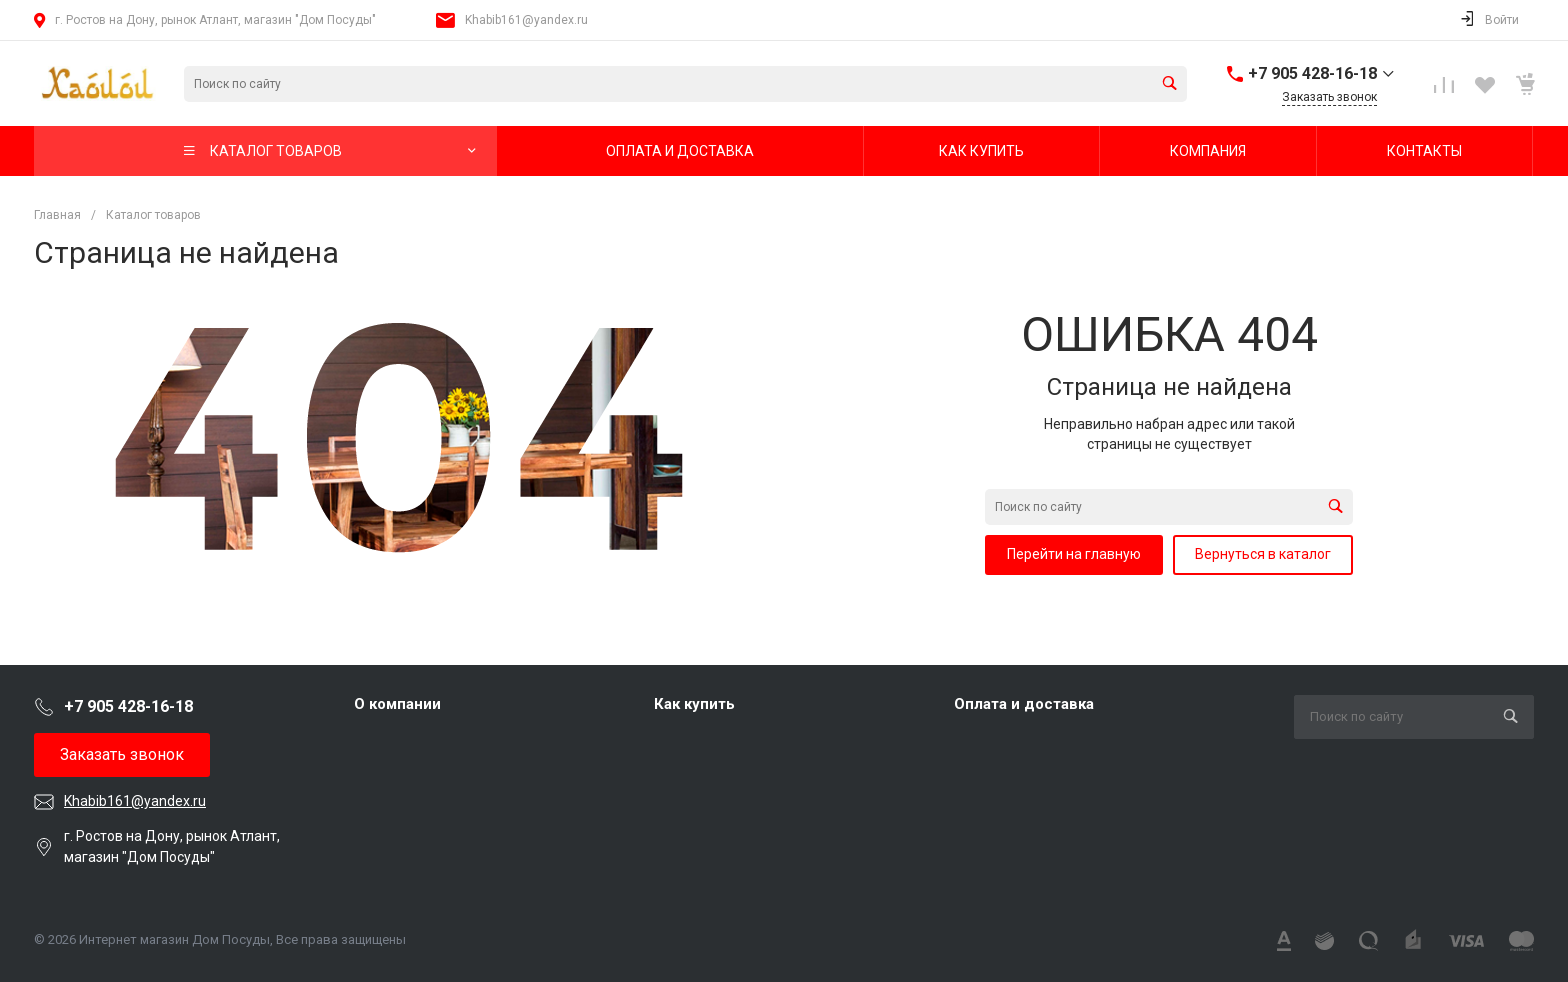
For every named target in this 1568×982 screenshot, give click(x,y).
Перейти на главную (1074, 554)
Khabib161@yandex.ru (526, 20)
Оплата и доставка (1024, 704)
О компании (397, 704)
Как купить (694, 704)
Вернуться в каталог (1263, 554)
